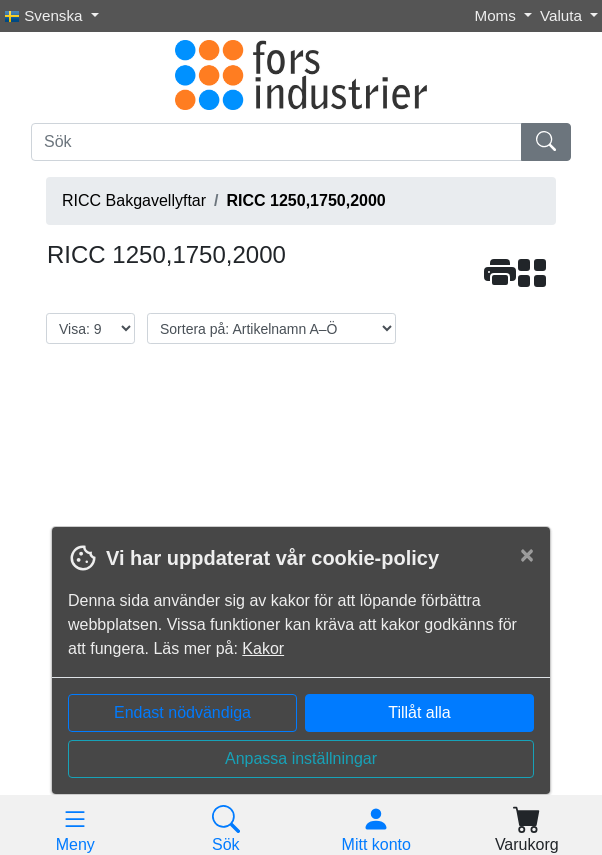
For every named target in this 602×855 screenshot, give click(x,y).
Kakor (263, 648)
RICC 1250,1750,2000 (306, 200)
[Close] (527, 555)
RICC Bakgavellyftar (134, 200)
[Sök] (276, 142)
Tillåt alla (419, 712)
